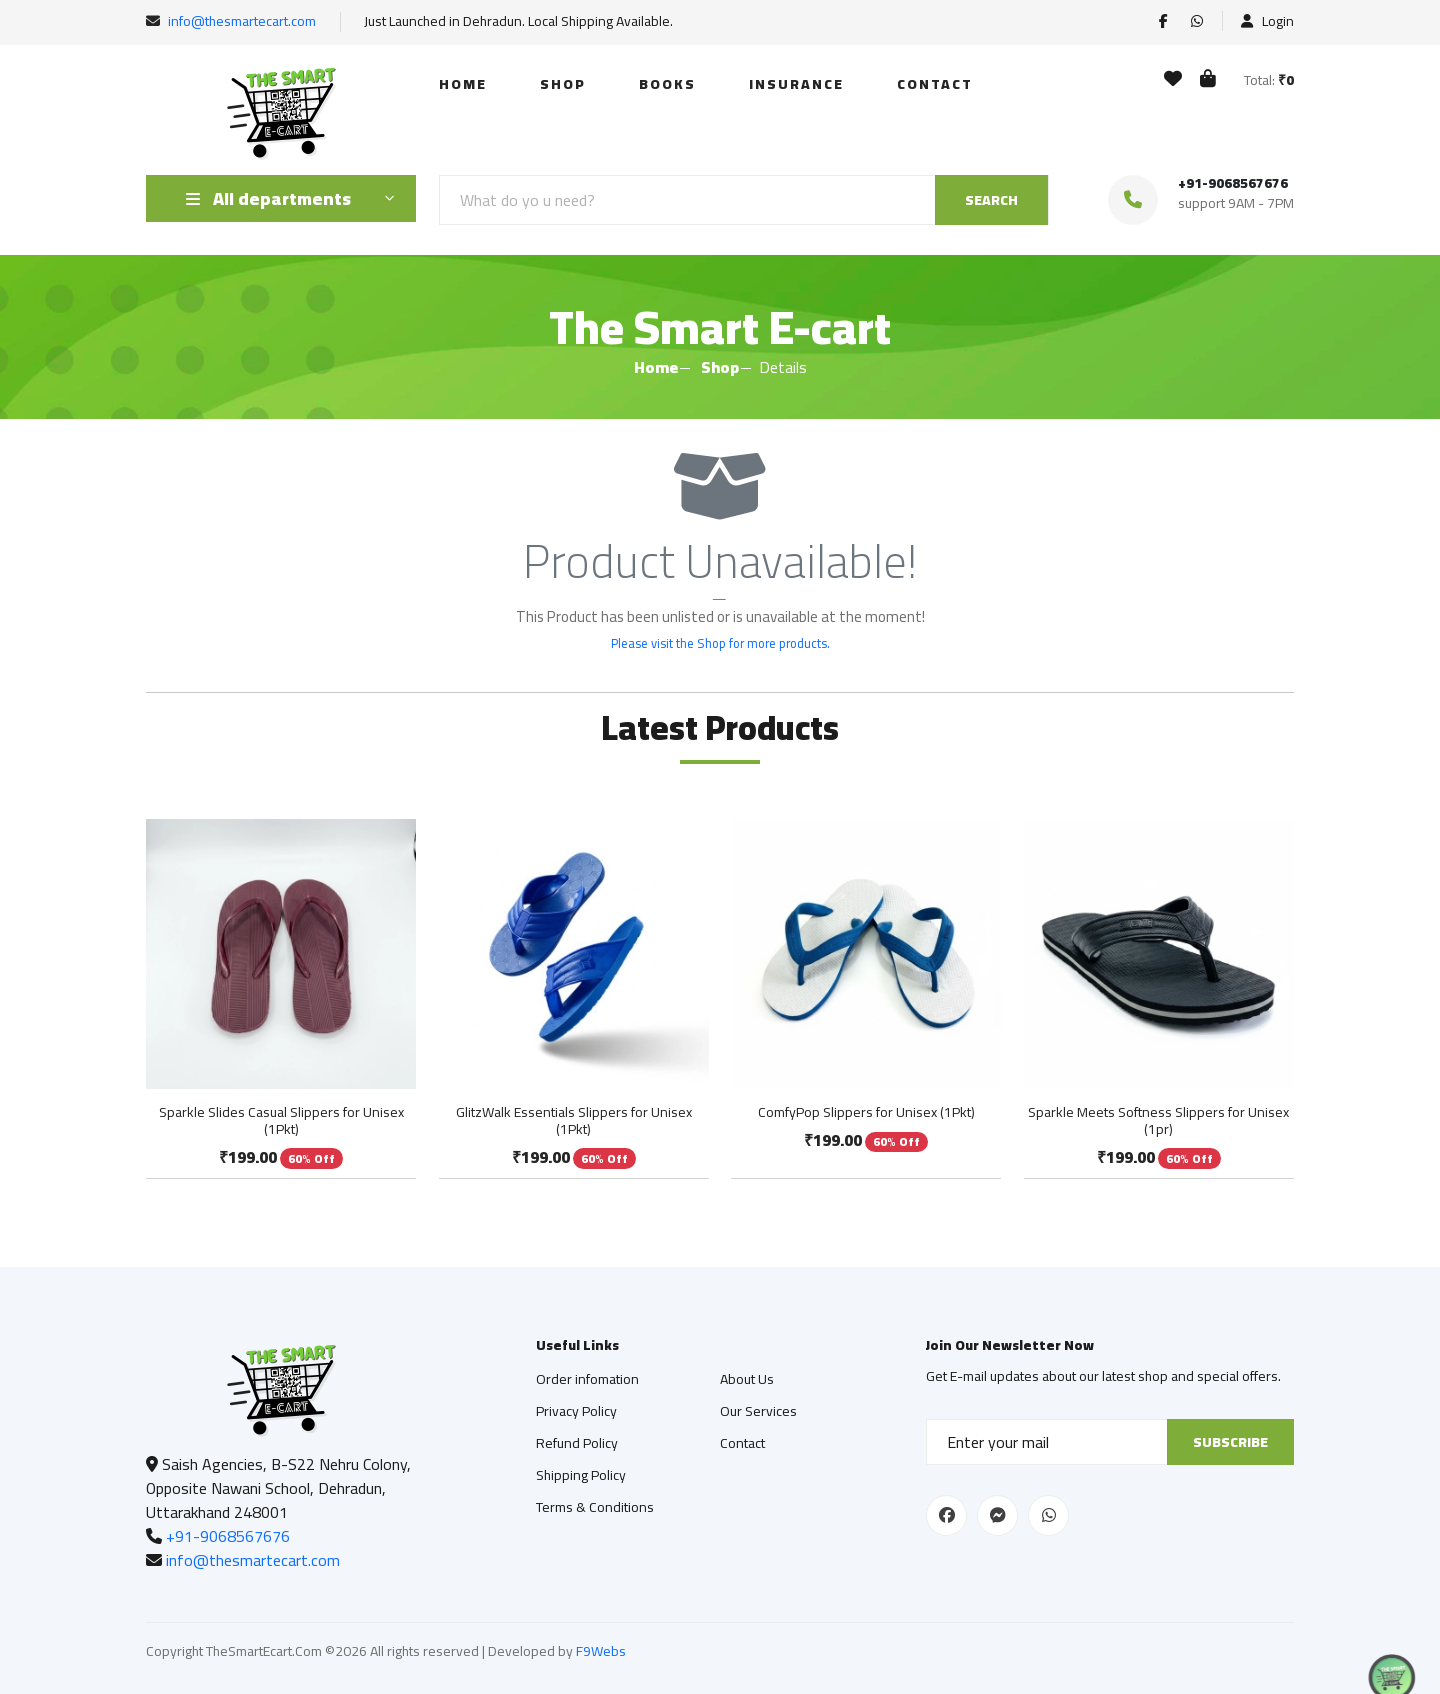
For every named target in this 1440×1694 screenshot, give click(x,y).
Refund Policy (577, 1443)
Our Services (758, 1411)
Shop (563, 84)
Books (667, 84)
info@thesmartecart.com (242, 21)
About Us (747, 1379)
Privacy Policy (576, 1411)
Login (1267, 21)
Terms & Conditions (595, 1507)
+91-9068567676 (1233, 183)
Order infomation (587, 1379)
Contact (935, 84)
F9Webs (601, 1651)
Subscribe (1230, 1442)
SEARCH (991, 200)
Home (463, 84)
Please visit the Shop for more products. (720, 643)
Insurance (796, 84)
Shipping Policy (581, 1475)
